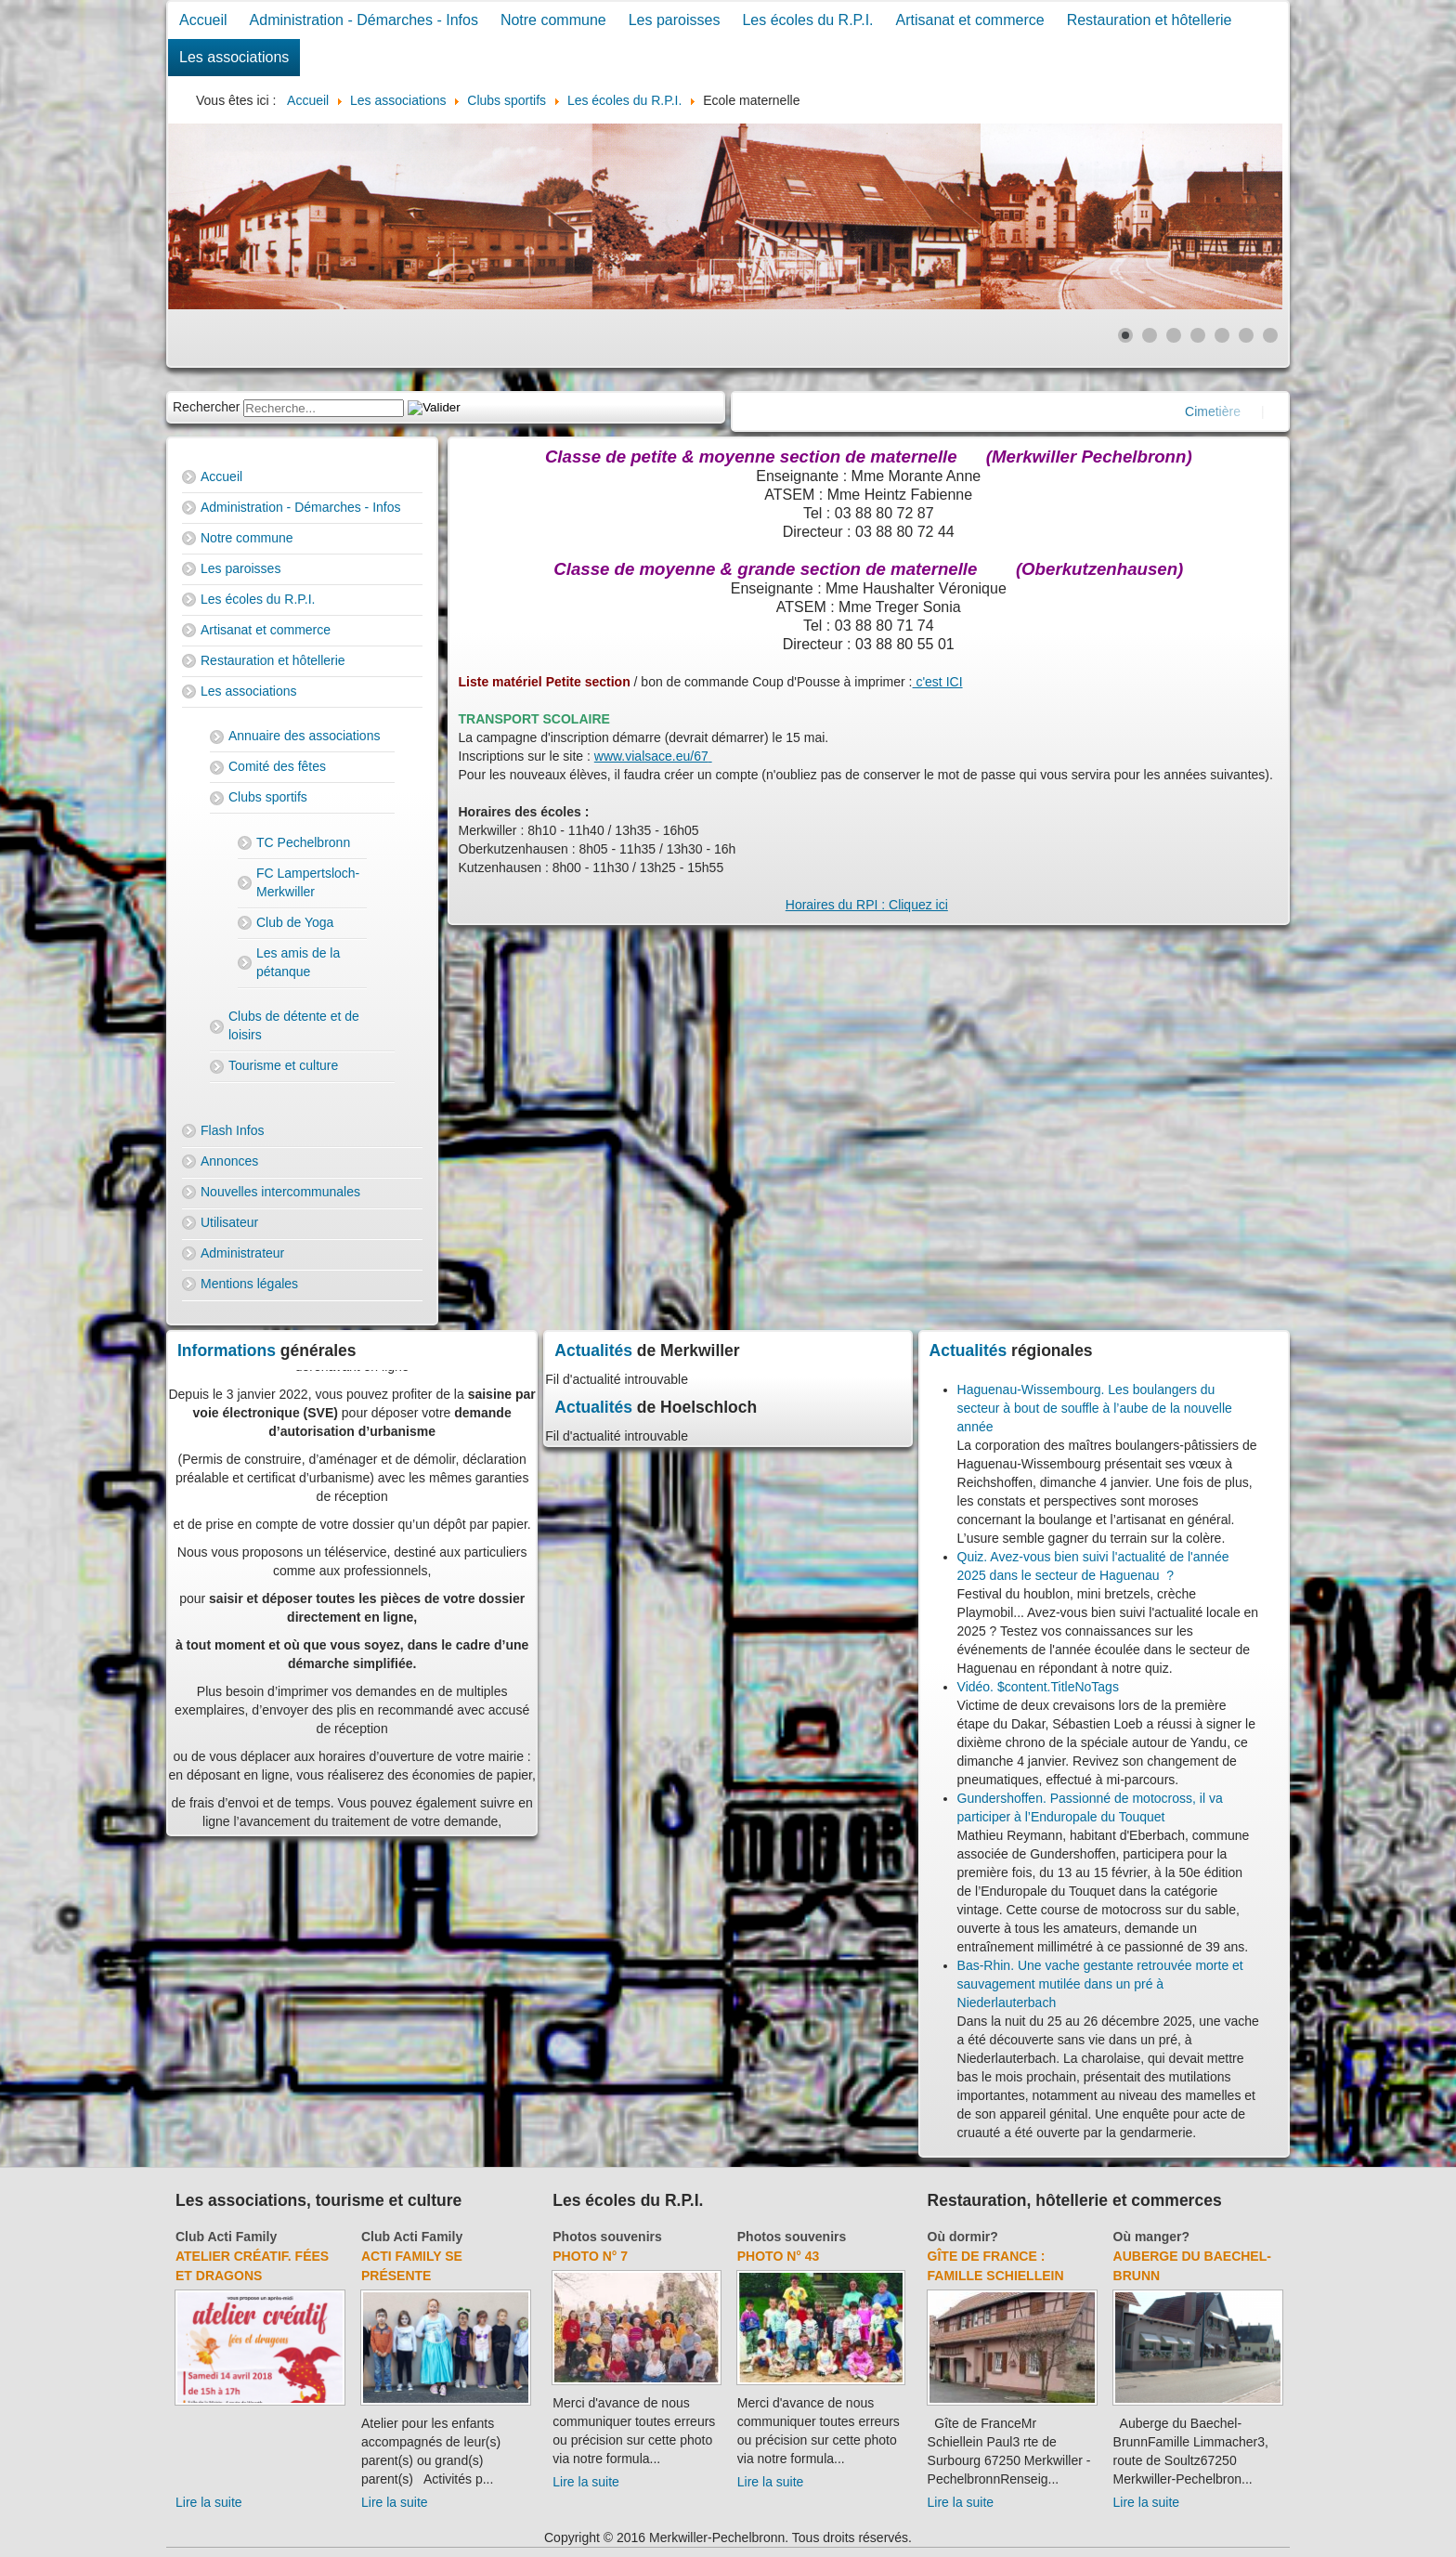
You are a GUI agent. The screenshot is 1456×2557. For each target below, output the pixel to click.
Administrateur (242, 1253)
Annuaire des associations (304, 735)
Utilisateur (229, 1222)
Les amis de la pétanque (298, 962)
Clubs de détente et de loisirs (293, 1025)
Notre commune (553, 20)
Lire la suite (209, 2502)
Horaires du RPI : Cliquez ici (867, 904)
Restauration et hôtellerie (1149, 20)
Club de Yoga (294, 922)
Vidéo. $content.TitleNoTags (1038, 1686)
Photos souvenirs (606, 2236)
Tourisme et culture (283, 1065)
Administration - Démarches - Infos (364, 20)
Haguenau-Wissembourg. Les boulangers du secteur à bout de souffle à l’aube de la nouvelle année (1094, 1408)
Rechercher (206, 406)
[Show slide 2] (1149, 335)
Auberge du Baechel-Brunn (1192, 2266)
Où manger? (1151, 2236)
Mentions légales (249, 1283)
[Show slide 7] (1270, 335)
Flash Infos (232, 1130)
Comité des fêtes (277, 766)
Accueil (203, 20)
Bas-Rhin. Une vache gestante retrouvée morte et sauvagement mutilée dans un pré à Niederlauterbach (1100, 1984)
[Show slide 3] (1173, 335)
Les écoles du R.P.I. (807, 20)
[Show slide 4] (1197, 335)
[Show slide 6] (1246, 335)
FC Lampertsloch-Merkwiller (307, 882)
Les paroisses (675, 20)
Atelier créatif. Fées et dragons (252, 2266)
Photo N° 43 (778, 2256)
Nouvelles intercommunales (280, 1191)
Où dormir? (963, 2236)
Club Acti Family (226, 2236)
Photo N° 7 (590, 2256)
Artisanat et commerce (970, 20)
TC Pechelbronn (303, 842)
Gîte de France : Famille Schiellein (996, 2266)
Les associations (234, 57)
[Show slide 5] (1222, 335)
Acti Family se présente (411, 2266)
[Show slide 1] (1125, 335)
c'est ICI (938, 681)
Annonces (229, 1161)
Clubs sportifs (267, 796)
